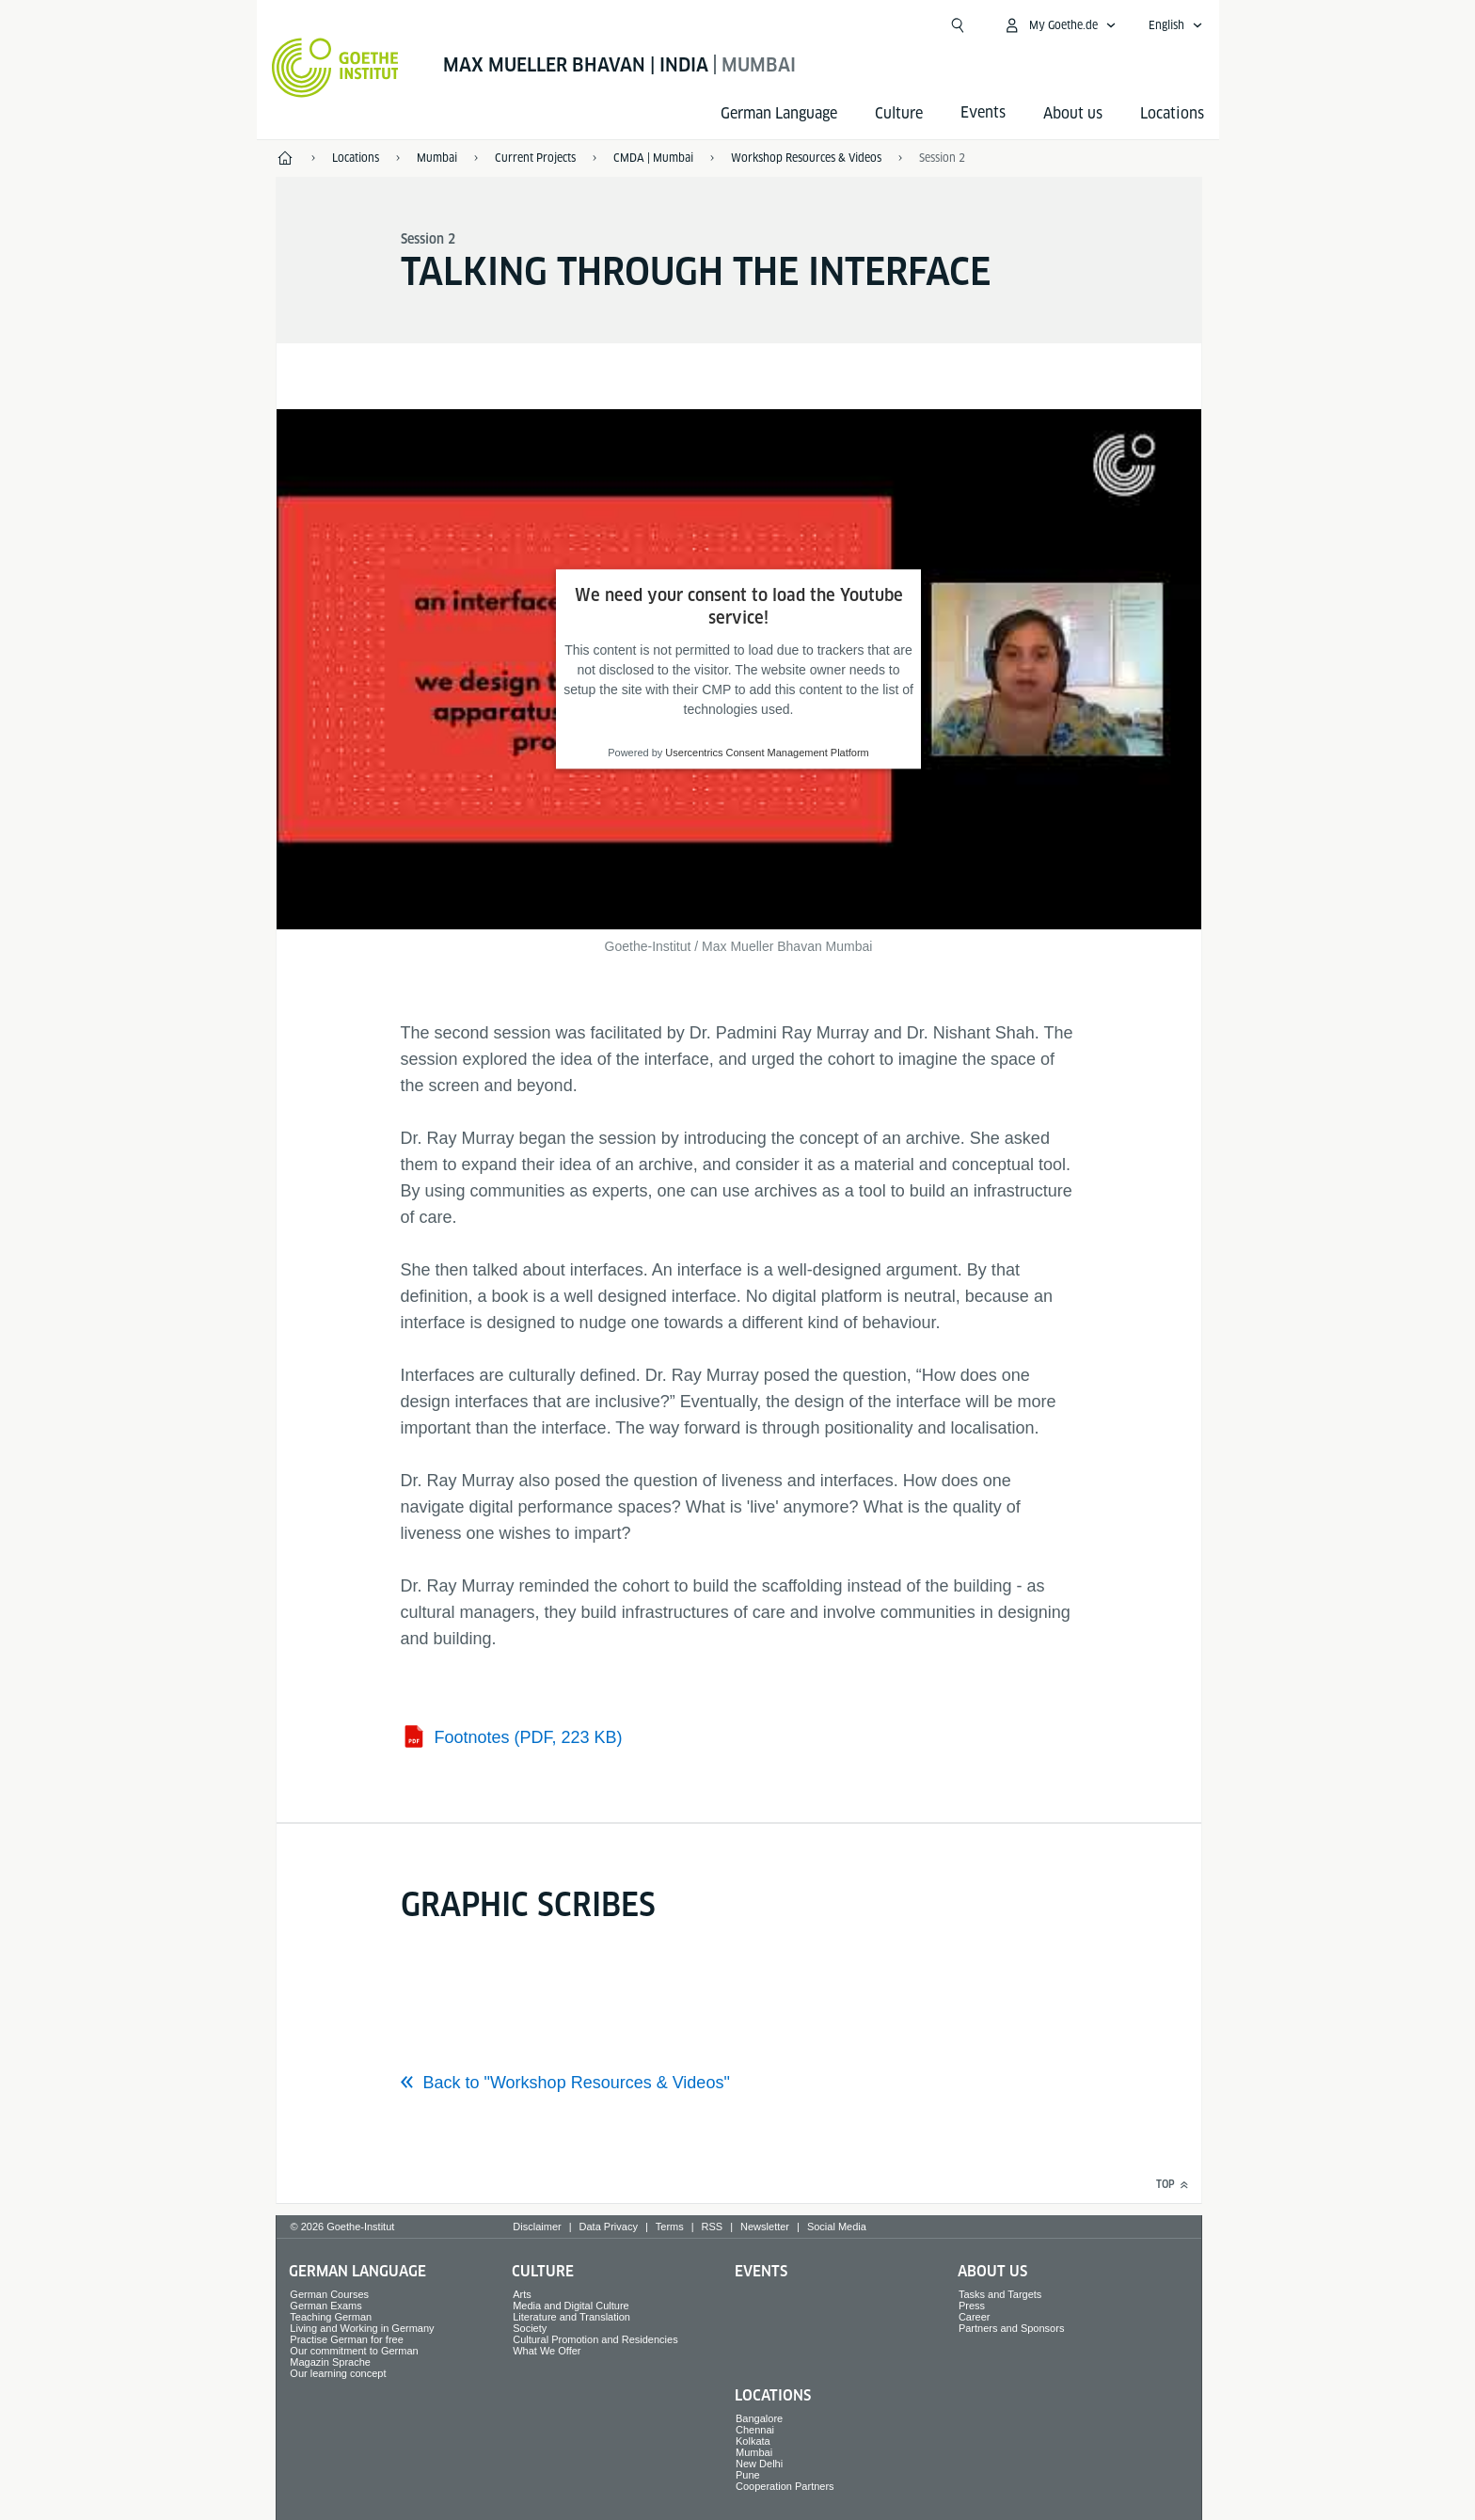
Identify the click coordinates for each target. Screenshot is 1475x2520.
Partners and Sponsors (1012, 2328)
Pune (748, 2474)
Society (530, 2328)
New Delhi (759, 2463)
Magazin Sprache (330, 2362)
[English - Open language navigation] (1176, 25)
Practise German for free (346, 2339)
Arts (522, 2294)
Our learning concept (338, 2373)
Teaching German (331, 2316)
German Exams (325, 2305)
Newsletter (764, 2226)
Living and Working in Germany (362, 2328)
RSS (712, 2226)
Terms (670, 2226)
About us (1072, 113)
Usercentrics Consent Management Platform (766, 753)
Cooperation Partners (785, 2486)
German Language (779, 113)
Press (972, 2305)
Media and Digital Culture (571, 2305)
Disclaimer (537, 2226)
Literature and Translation (571, 2316)
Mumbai (754, 2452)
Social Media (836, 2226)
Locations (1172, 113)
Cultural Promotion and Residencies (595, 2339)
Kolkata (753, 2441)
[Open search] (958, 25)
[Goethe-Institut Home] (335, 68)
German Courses (329, 2294)
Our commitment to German (354, 2350)
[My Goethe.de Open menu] (1060, 25)
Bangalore (759, 2418)
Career (975, 2316)
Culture (899, 113)
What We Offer (546, 2350)
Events (761, 2271)
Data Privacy (608, 2226)
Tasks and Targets (1000, 2294)
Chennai (755, 2429)
